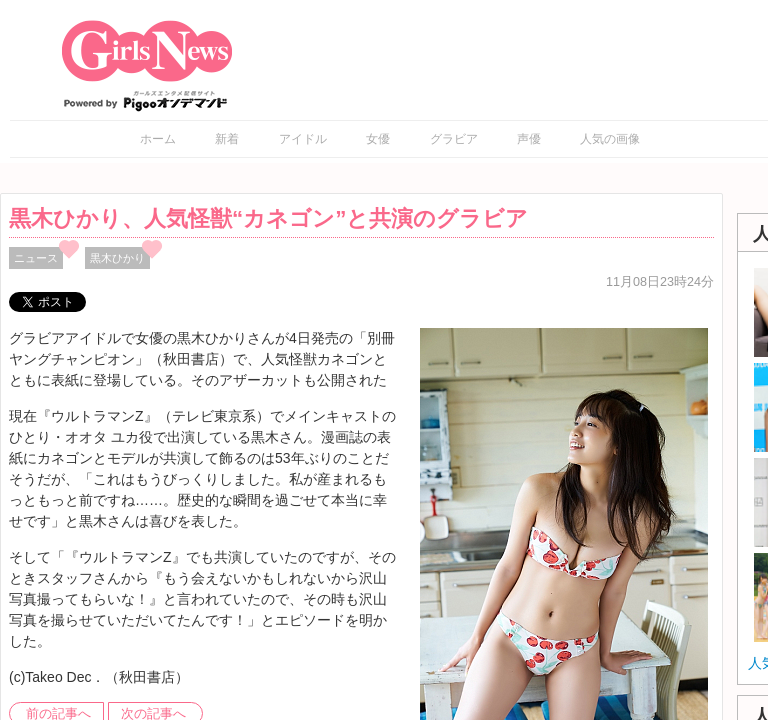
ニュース (36, 258)
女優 (378, 139)
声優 (529, 139)
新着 (227, 139)
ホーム (158, 139)
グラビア (454, 139)
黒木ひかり (117, 258)
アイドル (303, 139)
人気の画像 (610, 139)
